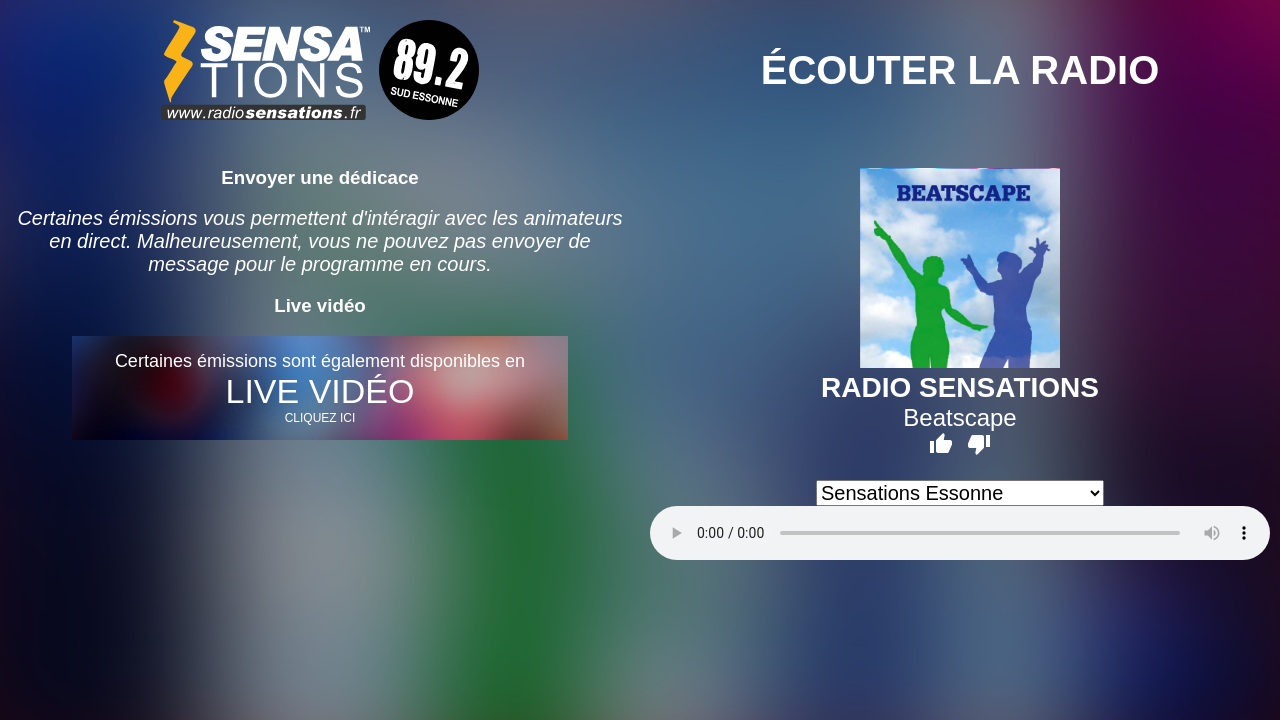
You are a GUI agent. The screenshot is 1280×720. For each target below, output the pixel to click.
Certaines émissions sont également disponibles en (320, 388)
